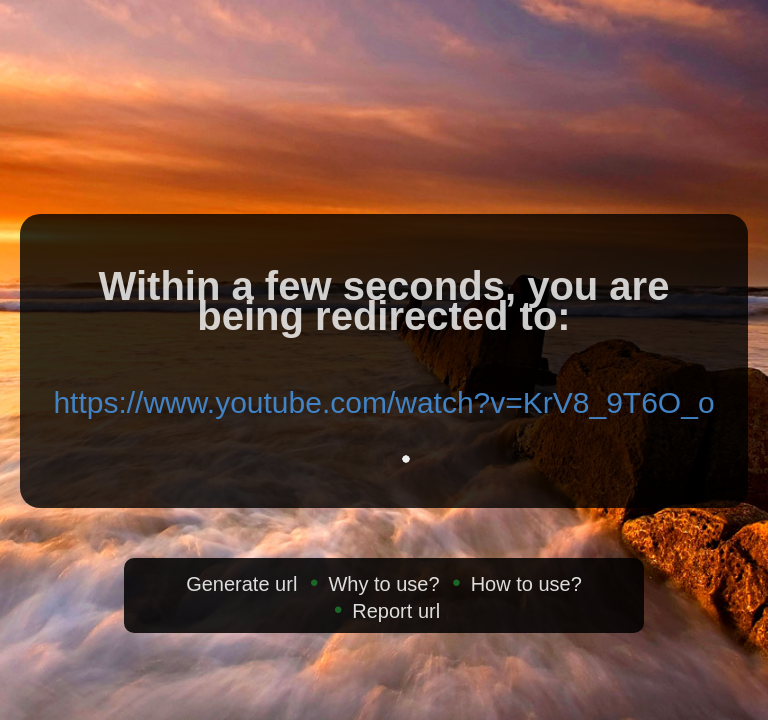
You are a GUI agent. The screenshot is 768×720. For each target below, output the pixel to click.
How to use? (526, 584)
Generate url (241, 584)
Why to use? (383, 584)
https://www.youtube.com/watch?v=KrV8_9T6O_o (383, 402)
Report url (396, 611)
